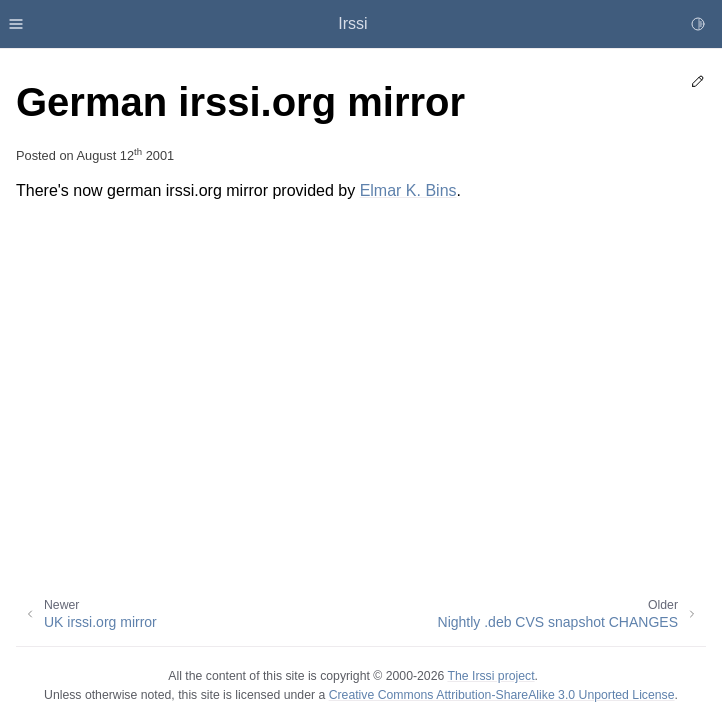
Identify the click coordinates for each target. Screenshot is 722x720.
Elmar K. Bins (408, 190)
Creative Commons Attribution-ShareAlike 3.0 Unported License (502, 695)
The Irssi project (490, 676)
